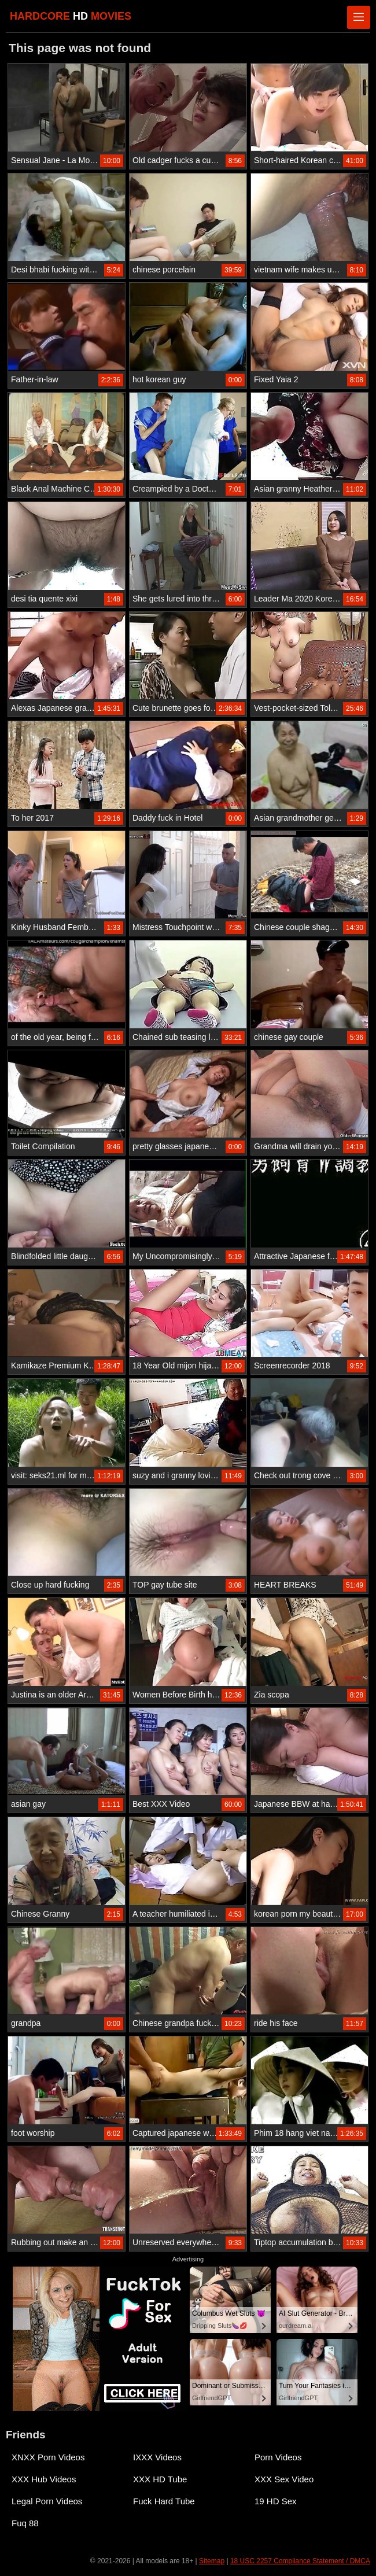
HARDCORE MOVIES (70, 16)
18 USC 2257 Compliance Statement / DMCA (300, 2561)
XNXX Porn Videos (48, 2457)
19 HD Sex (276, 2501)
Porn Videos (278, 2457)
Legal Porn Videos (47, 2501)
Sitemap (211, 2561)
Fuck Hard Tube (164, 2501)
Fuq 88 (25, 2523)
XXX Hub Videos (44, 2479)
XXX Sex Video (284, 2479)
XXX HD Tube (160, 2479)
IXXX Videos (157, 2457)
